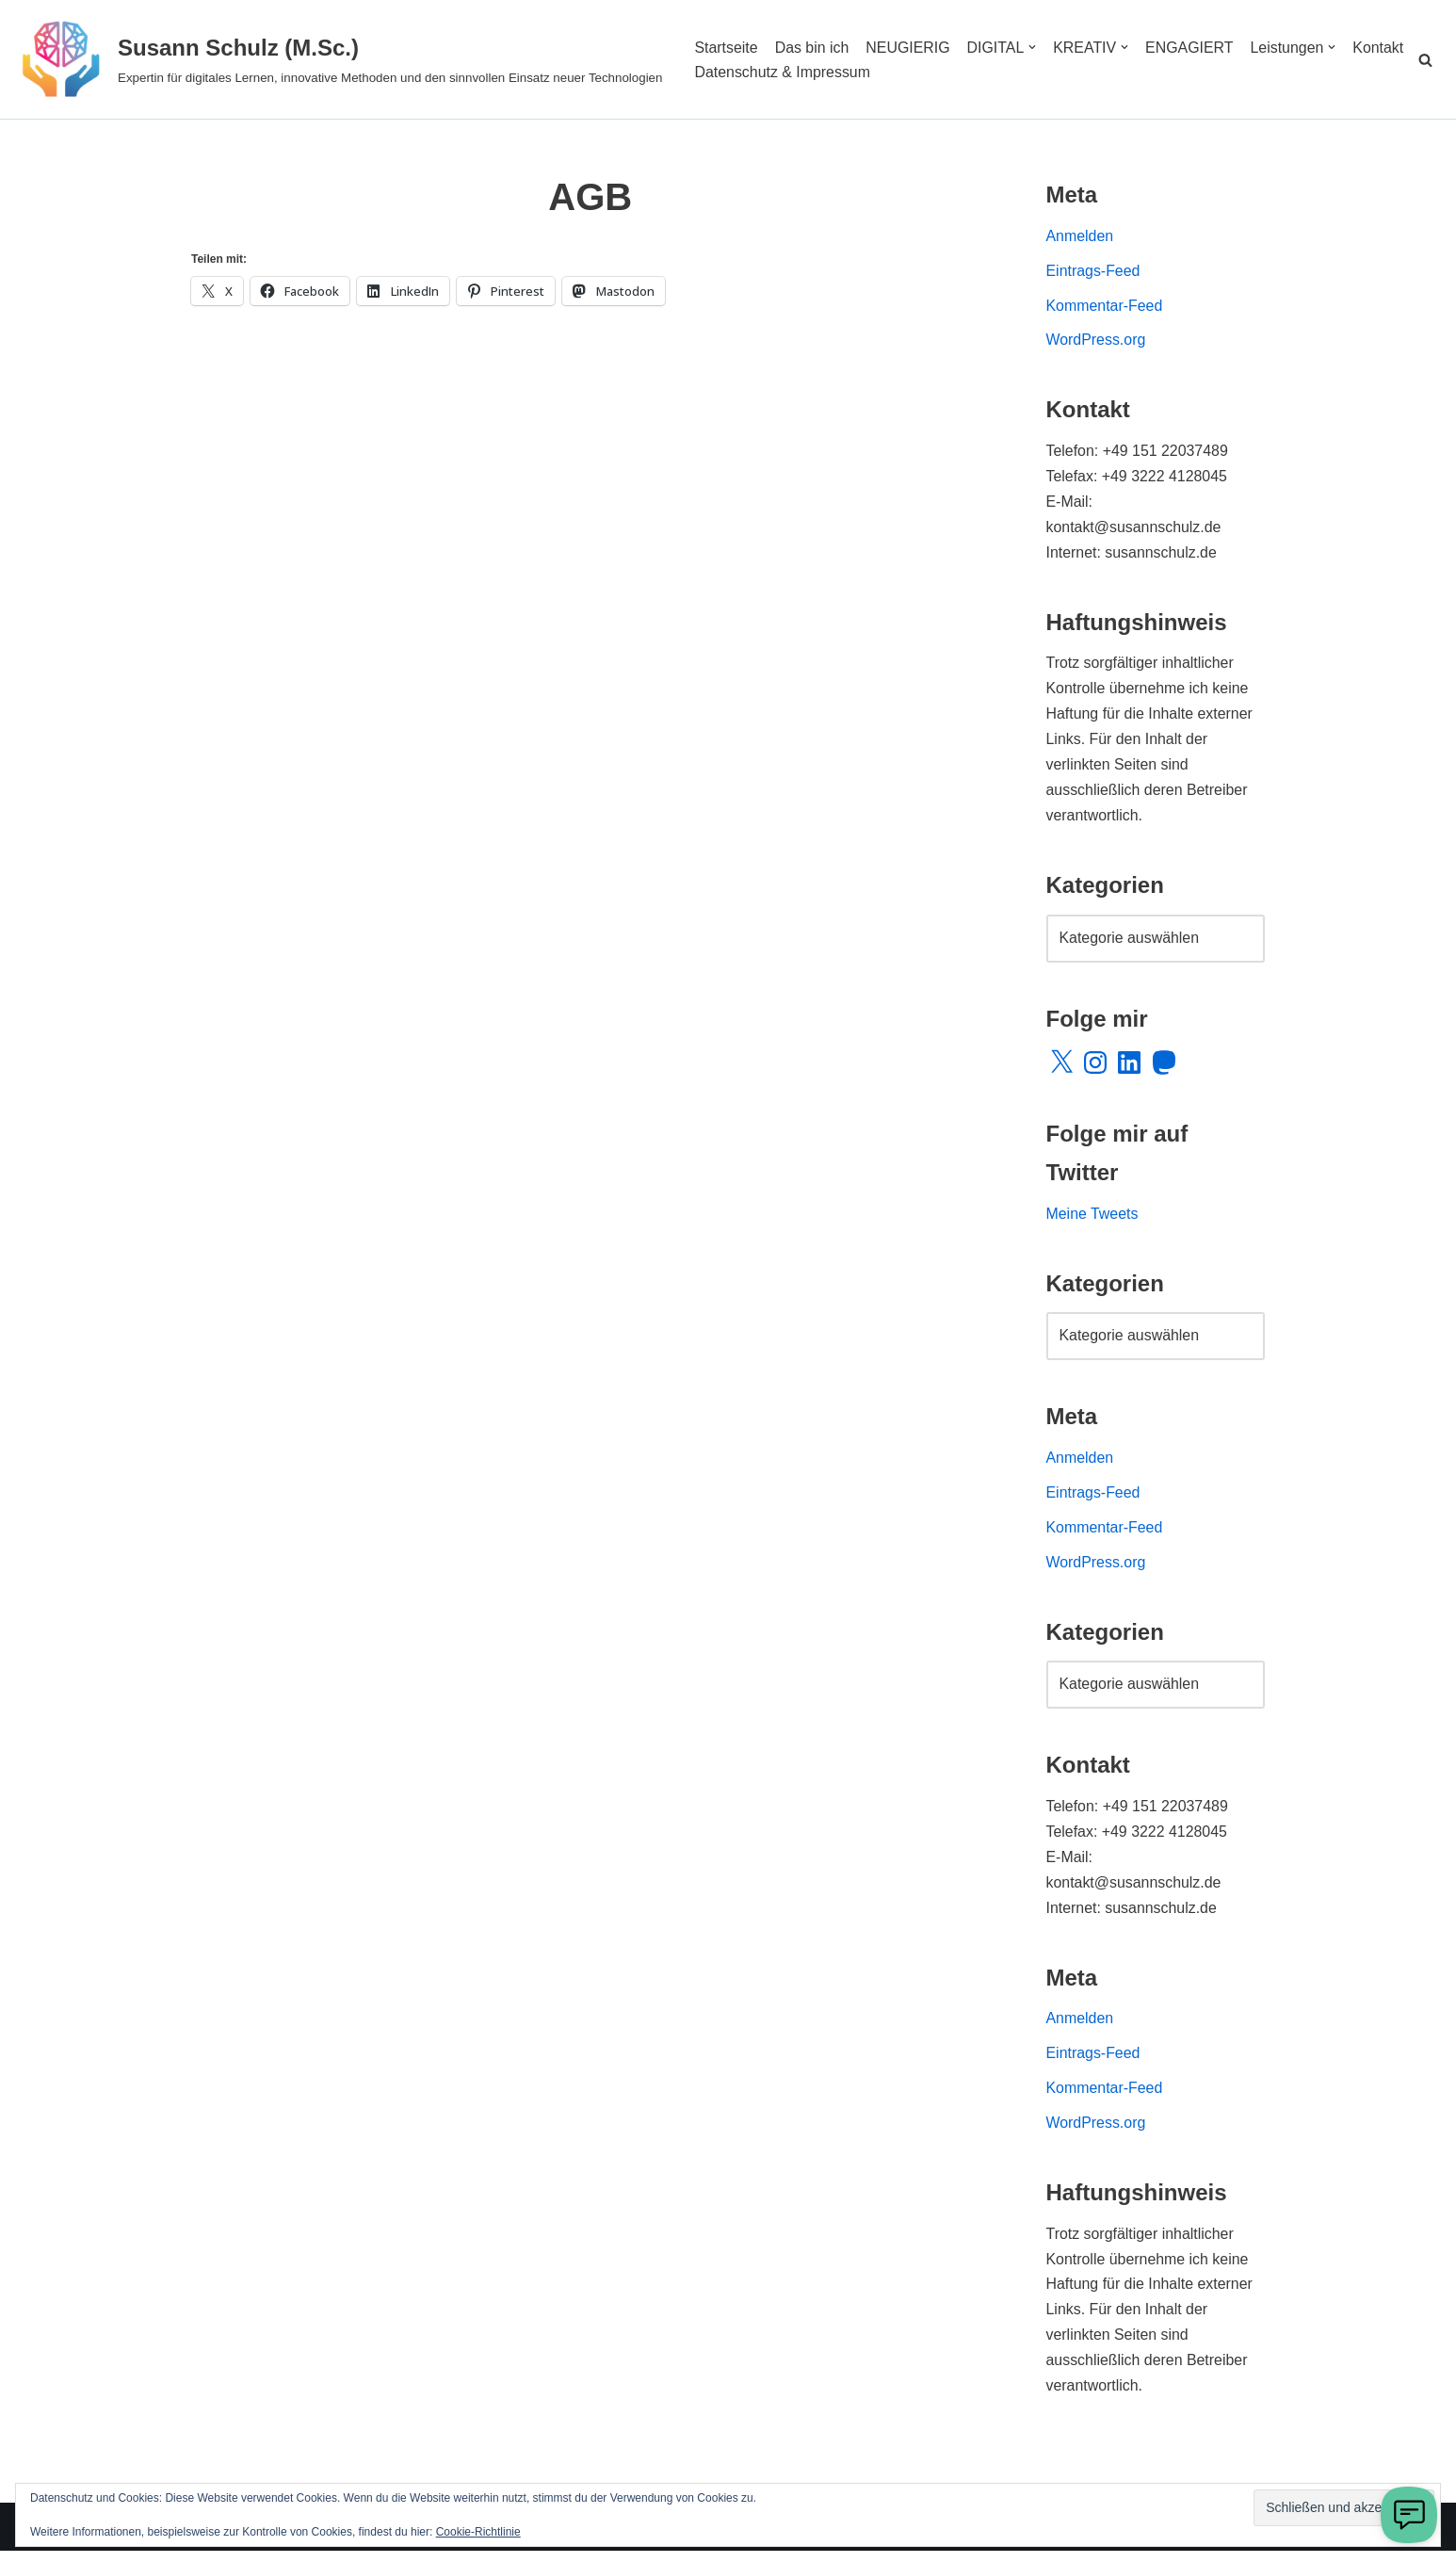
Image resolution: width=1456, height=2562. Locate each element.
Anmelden (1080, 237)
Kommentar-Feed (1105, 307)
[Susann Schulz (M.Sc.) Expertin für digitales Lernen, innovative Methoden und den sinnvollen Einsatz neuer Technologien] (338, 59)
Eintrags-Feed (1093, 272)
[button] (1034, 47)
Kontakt (719, 72)
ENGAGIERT (1191, 47)
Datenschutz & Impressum (851, 72)
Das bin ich (812, 47)
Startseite (726, 47)
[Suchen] (1425, 60)
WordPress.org (1096, 341)
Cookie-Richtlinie (478, 2531)
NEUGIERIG (908, 47)
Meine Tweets (1092, 1219)
